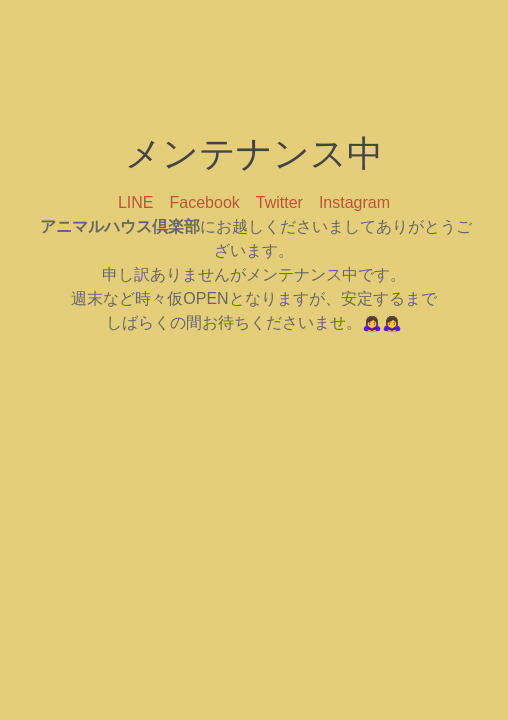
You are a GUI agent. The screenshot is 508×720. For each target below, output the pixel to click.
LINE (136, 202)
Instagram (354, 202)
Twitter (279, 202)
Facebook (205, 202)
